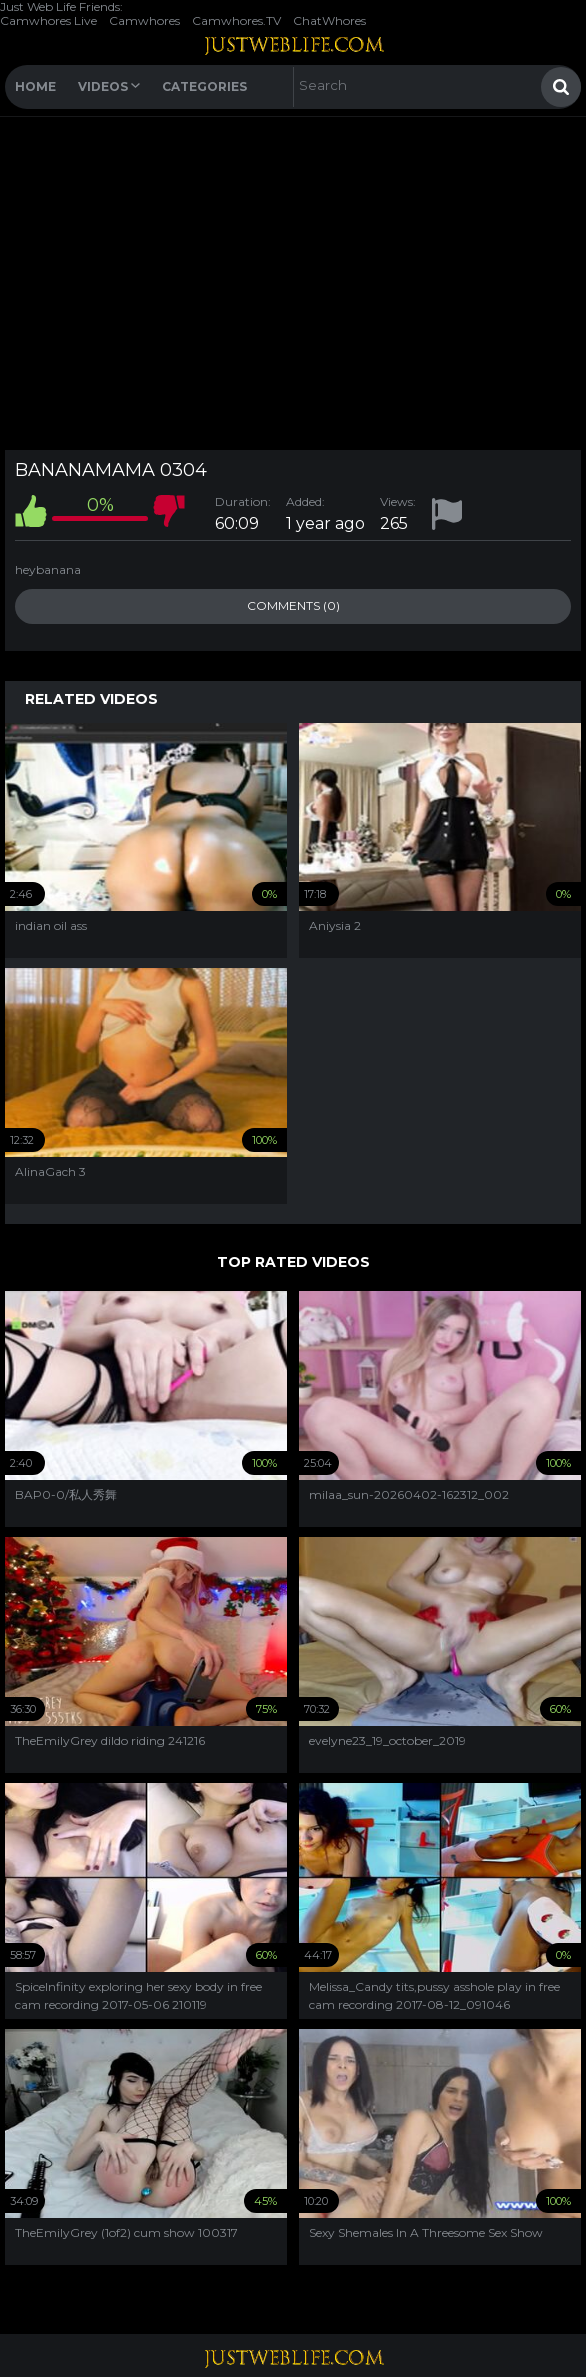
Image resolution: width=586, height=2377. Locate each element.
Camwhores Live (48, 20)
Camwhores (144, 20)
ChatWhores (329, 20)
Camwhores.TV (236, 20)
